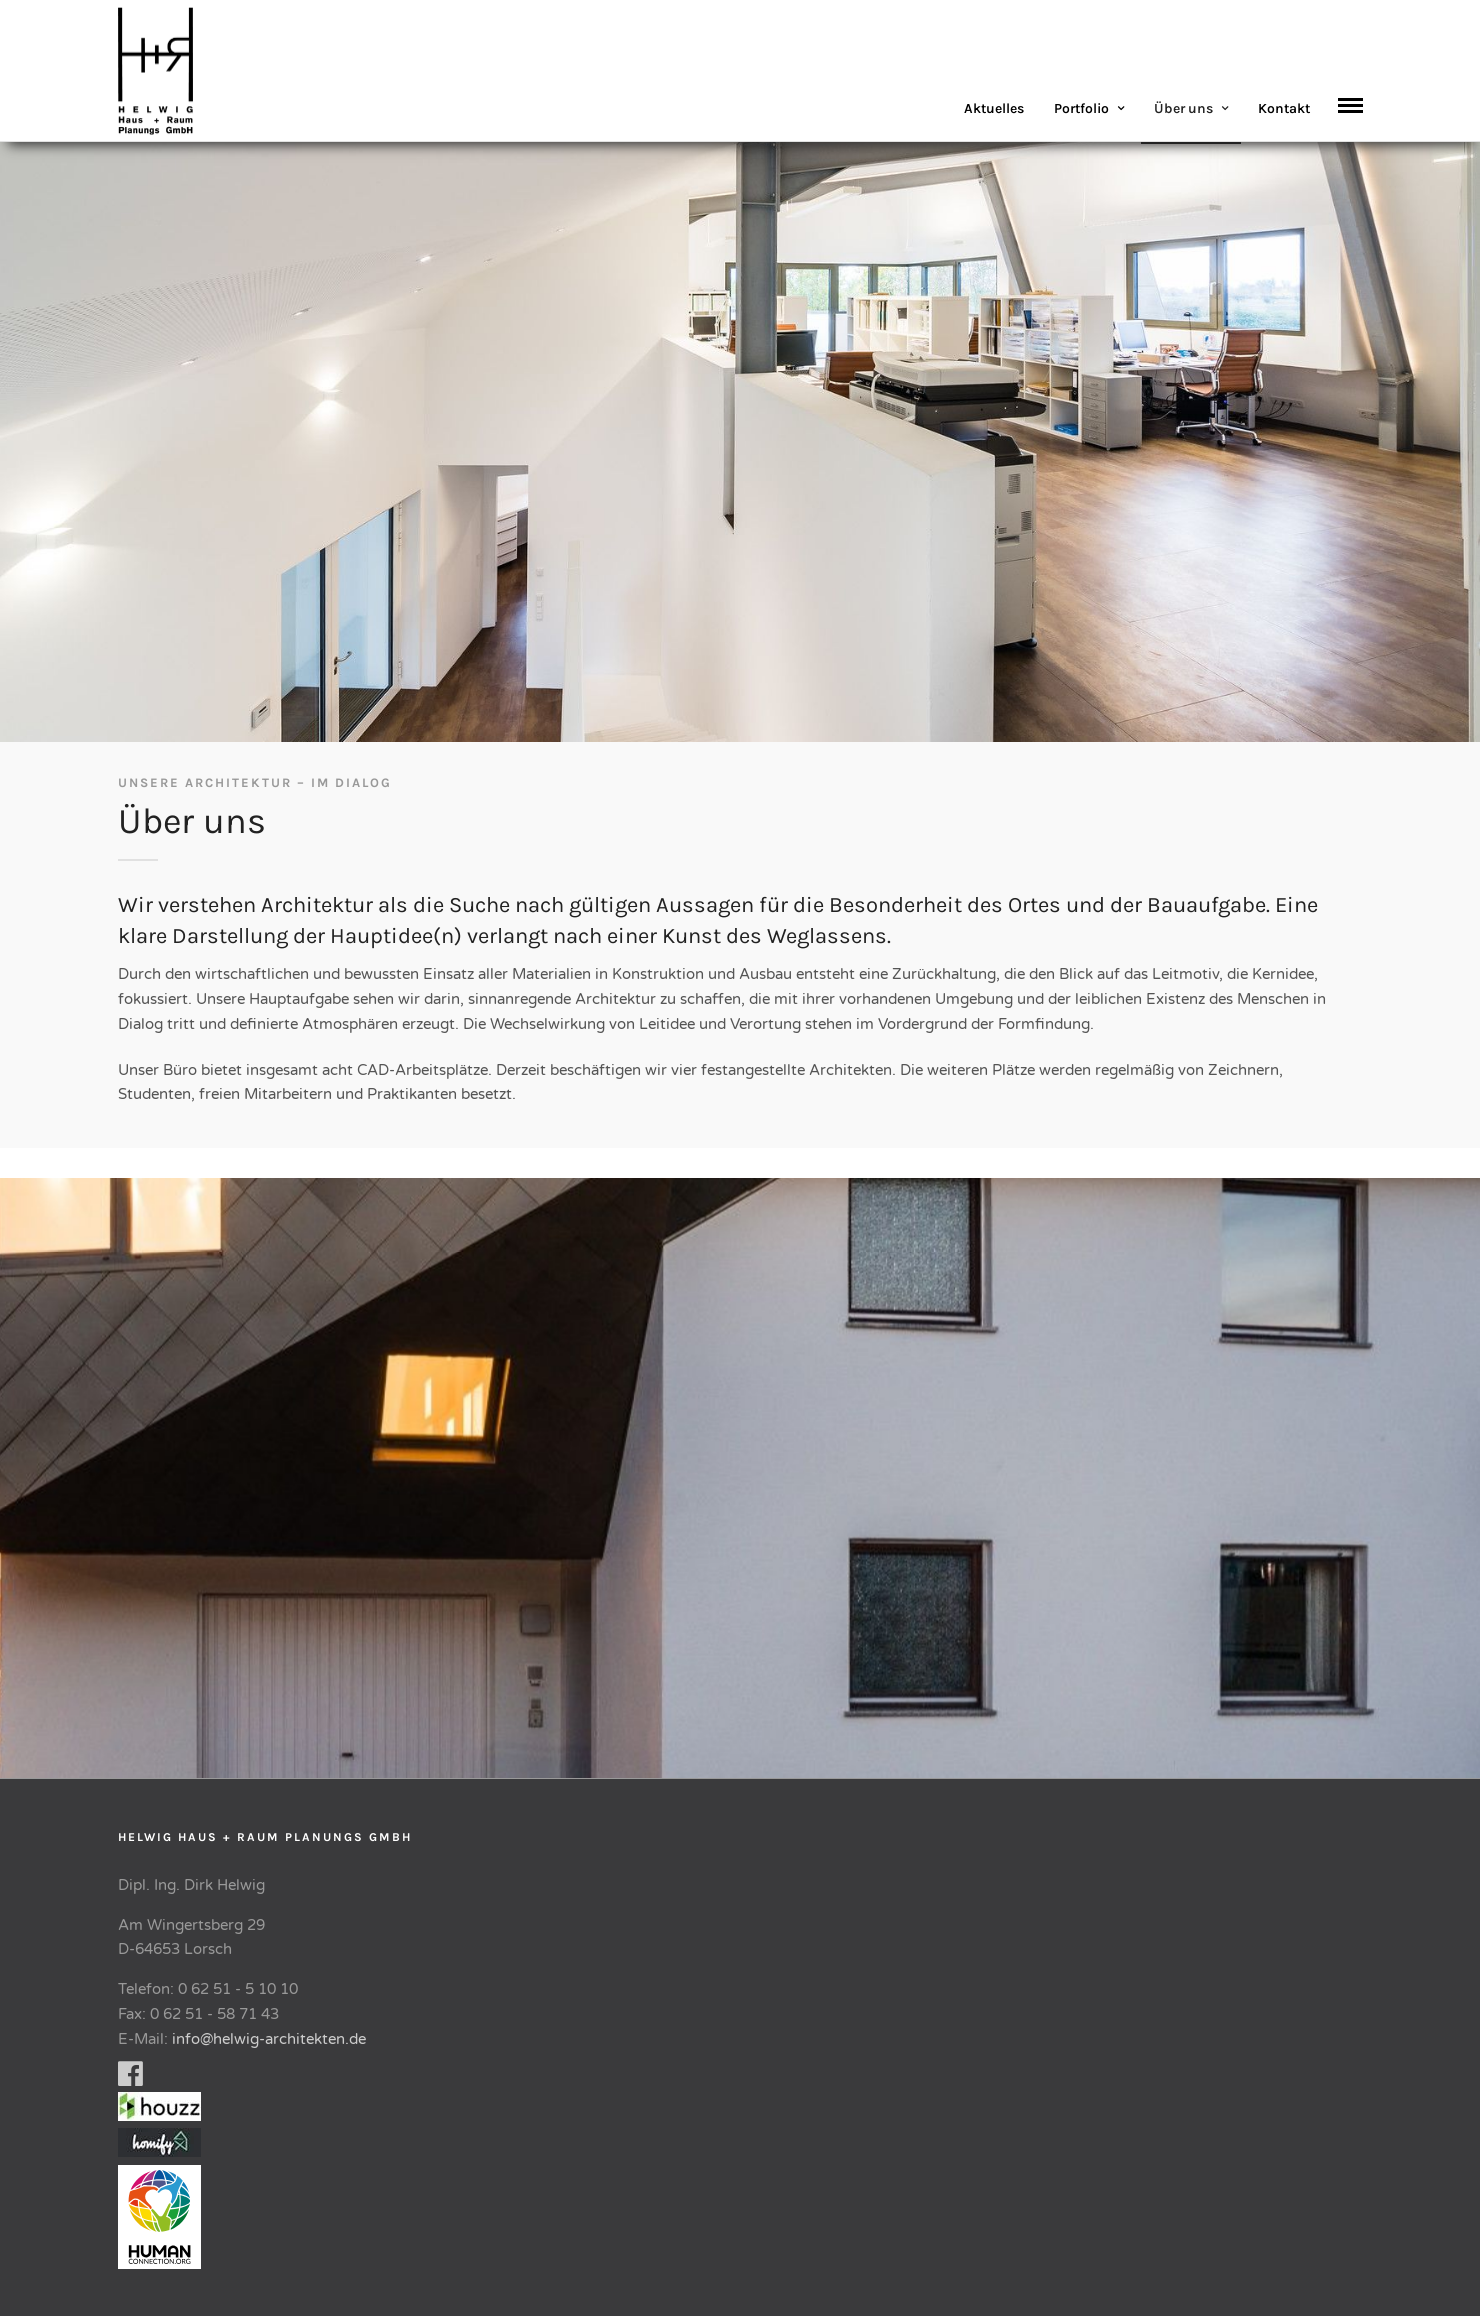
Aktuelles (994, 108)
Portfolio (1081, 108)
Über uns (1183, 108)
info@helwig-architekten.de (269, 2039)
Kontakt (1284, 108)
